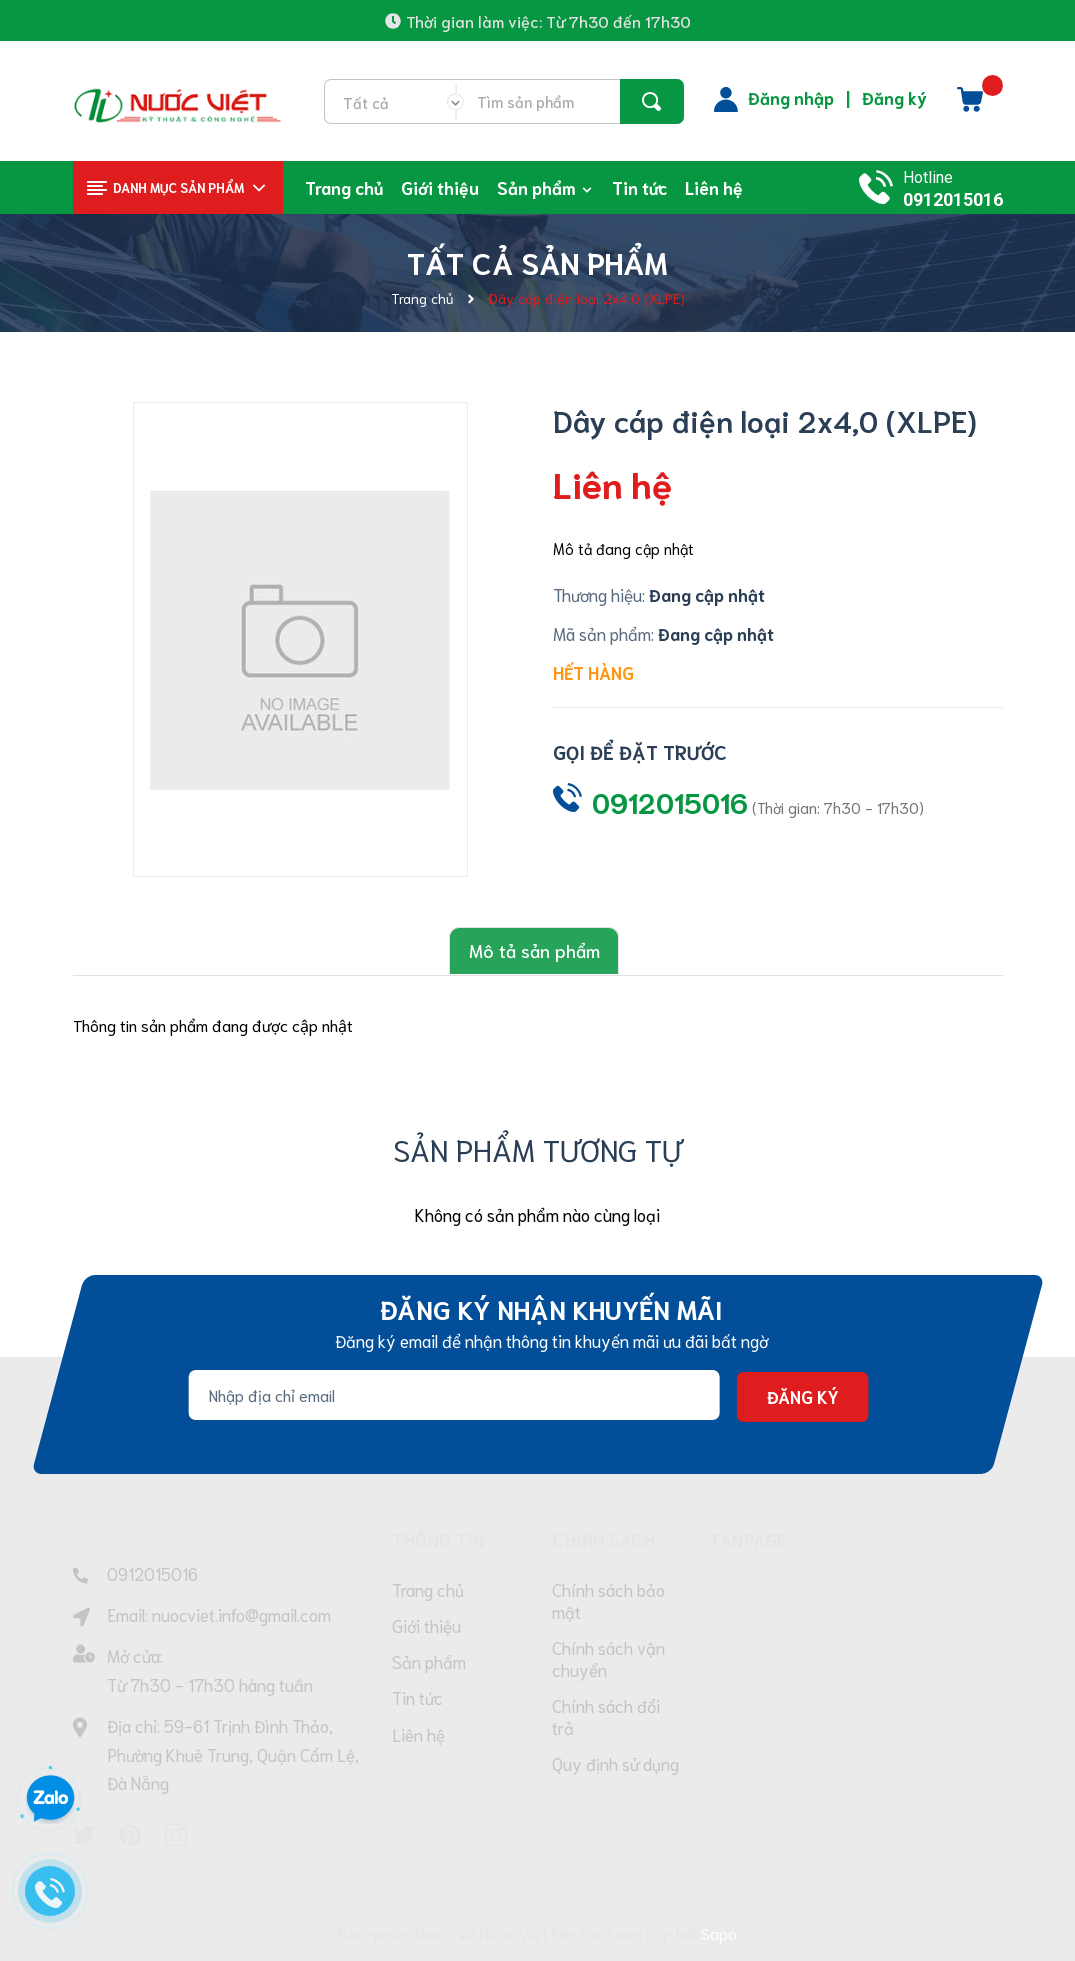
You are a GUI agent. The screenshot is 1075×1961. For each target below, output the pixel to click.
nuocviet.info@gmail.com (241, 1612)
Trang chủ (428, 1590)
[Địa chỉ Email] (453, 1394)
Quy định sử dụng (615, 1770)
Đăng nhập (791, 97)
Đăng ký (894, 97)
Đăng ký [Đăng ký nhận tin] (802, 1395)
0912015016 (953, 199)
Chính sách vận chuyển (608, 1661)
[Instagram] (176, 1834)
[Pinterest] (130, 1834)
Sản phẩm (429, 1666)
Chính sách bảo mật (608, 1601)
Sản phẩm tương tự (537, 1146)
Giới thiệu (426, 1628)
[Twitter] (84, 1834)
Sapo (719, 1930)
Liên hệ (418, 1742)
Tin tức (417, 1704)
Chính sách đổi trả (606, 1721)
